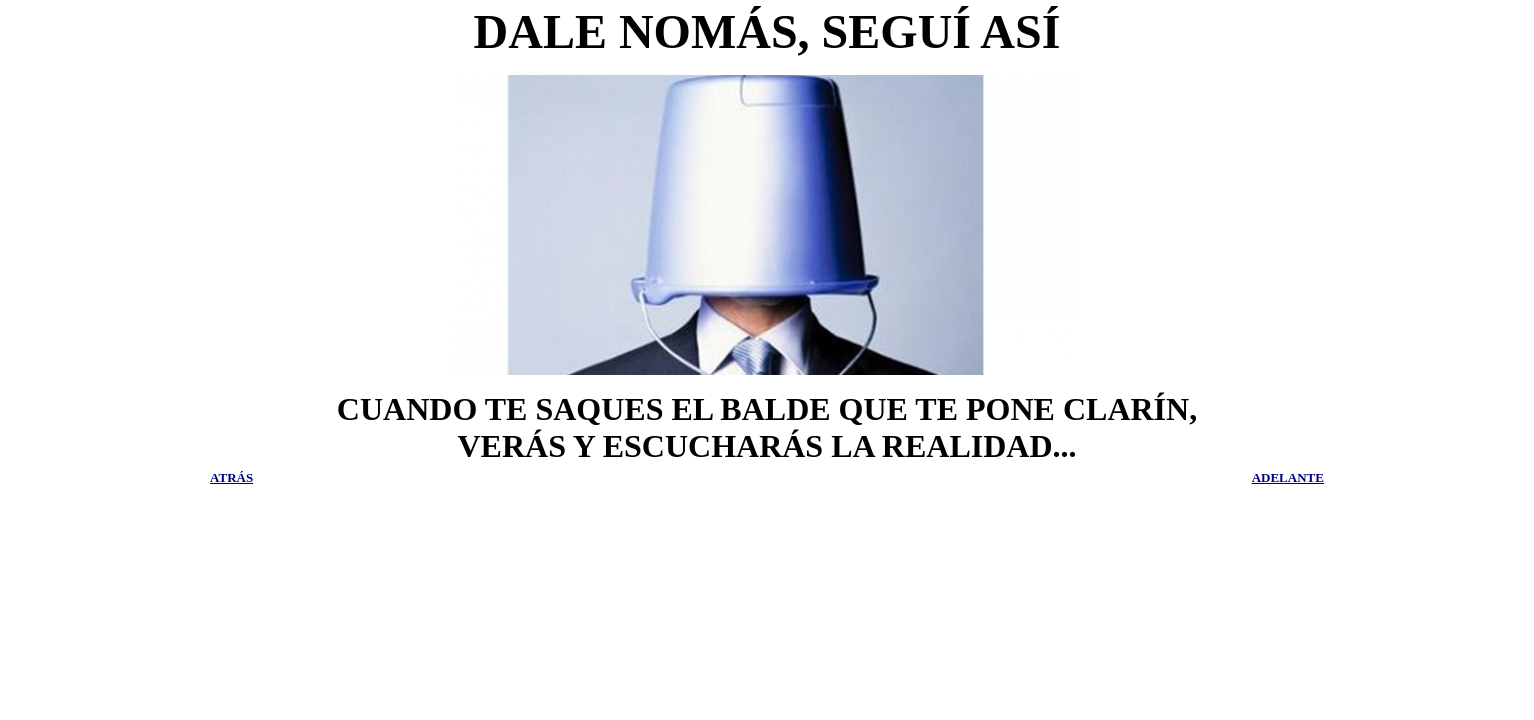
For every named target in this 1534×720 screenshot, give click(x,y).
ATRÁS (231, 477)
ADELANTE (1288, 477)
